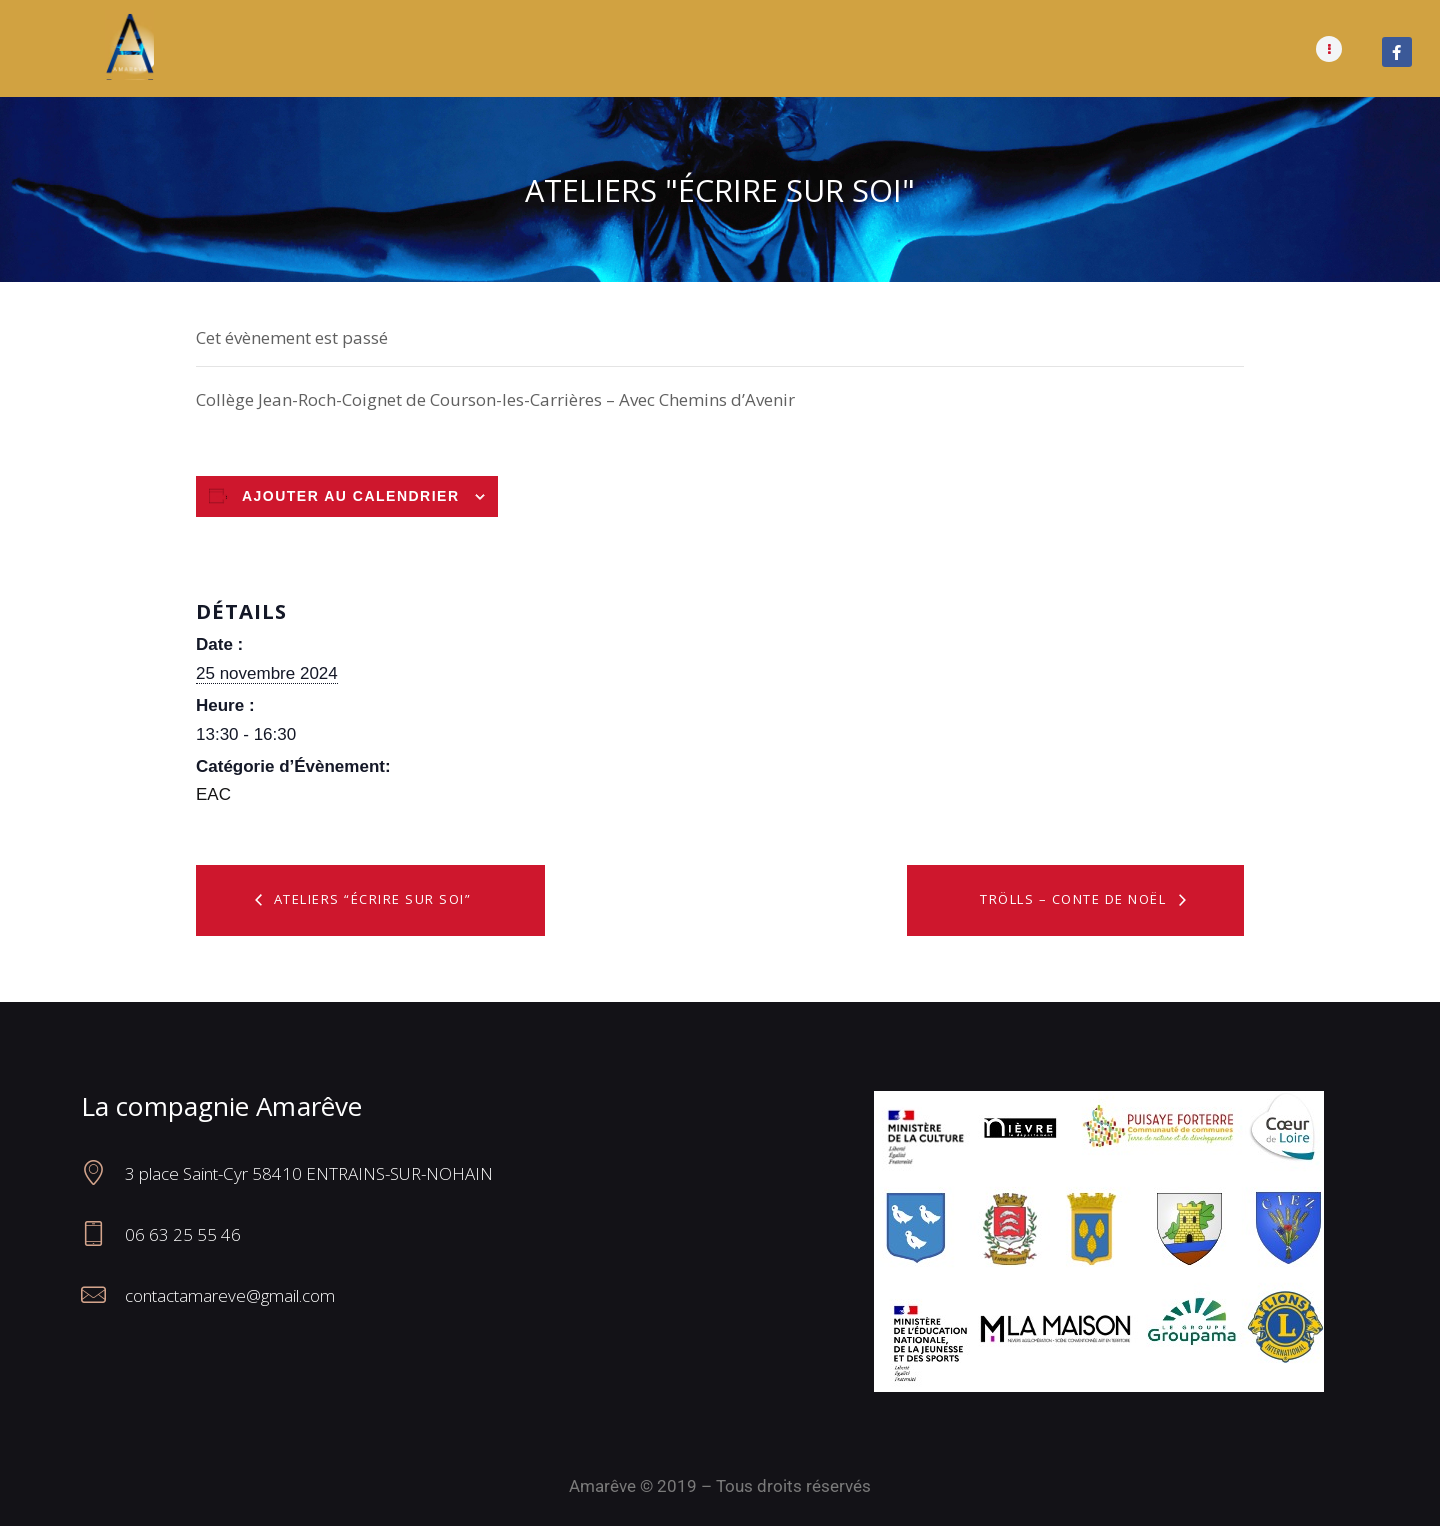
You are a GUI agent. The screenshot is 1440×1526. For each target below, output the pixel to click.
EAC (213, 794)
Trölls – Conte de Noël (1075, 899)
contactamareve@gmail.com (230, 1295)
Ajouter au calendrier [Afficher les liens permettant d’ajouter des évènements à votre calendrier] (351, 496)
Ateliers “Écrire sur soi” (370, 899)
